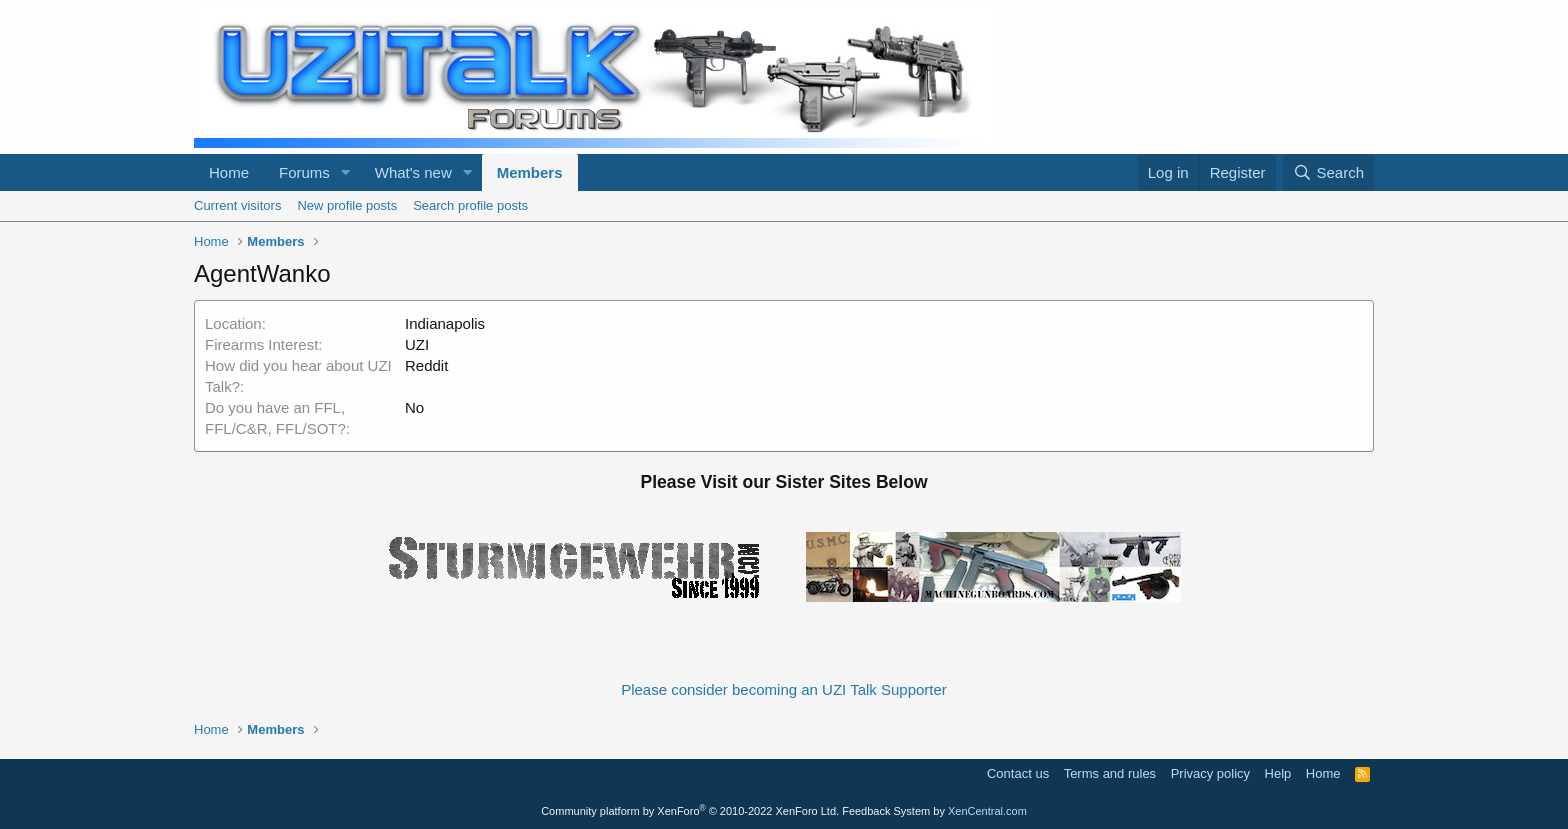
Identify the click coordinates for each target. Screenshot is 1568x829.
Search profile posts (470, 205)
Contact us (1018, 773)
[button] (346, 172)
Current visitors (237, 205)
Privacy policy (1210, 773)
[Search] (1328, 172)
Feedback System (886, 811)
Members (530, 172)
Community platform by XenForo (690, 811)
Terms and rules (1110, 773)
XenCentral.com (987, 811)
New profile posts (347, 205)
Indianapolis (445, 323)
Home (229, 172)
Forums (304, 172)
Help (1278, 773)
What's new (413, 172)
